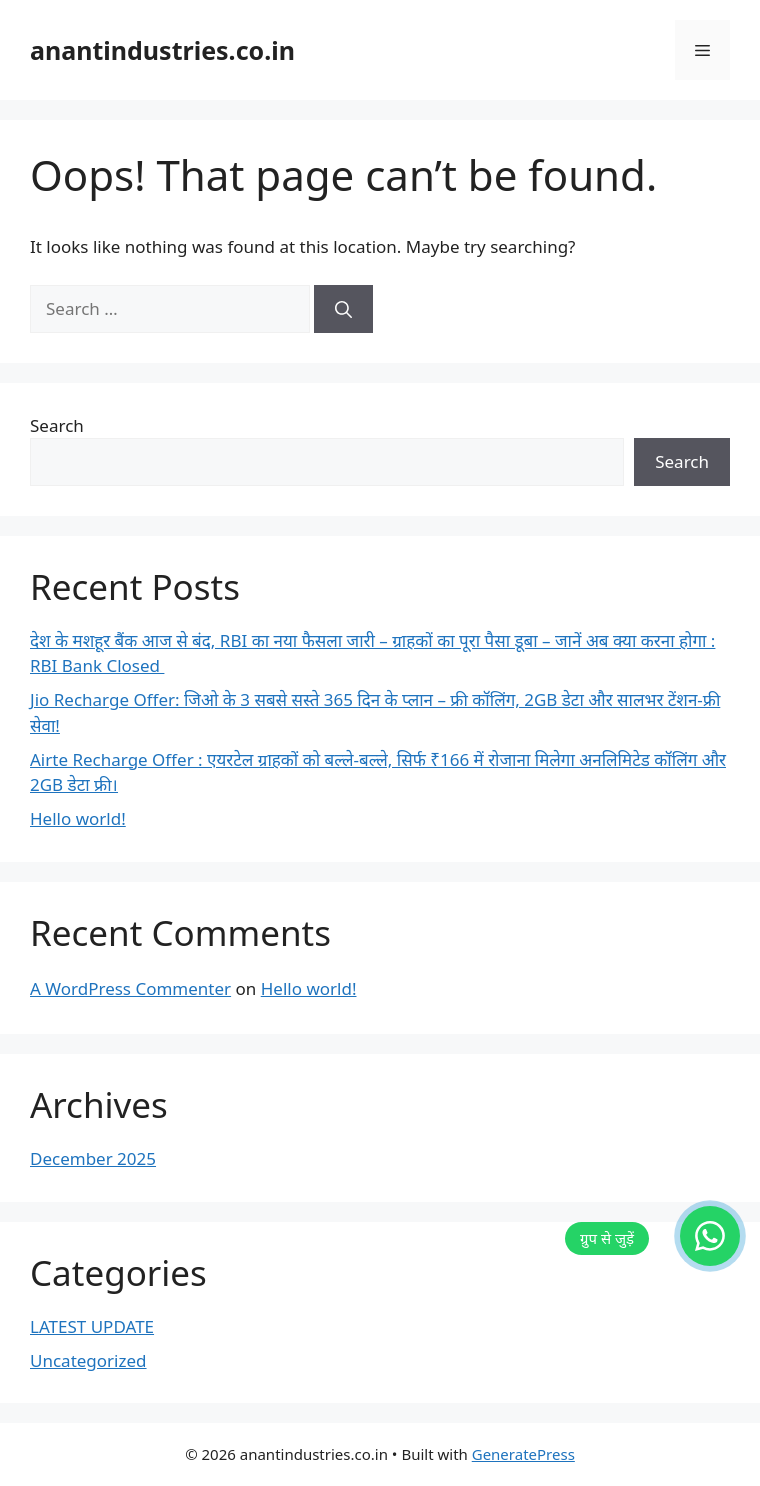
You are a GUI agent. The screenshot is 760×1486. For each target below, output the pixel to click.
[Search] (343, 309)
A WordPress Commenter (130, 988)
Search (57, 425)
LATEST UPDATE (92, 1326)
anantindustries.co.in (162, 50)
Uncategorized (88, 1360)
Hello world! (78, 818)
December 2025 (93, 1158)
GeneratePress (523, 1454)
